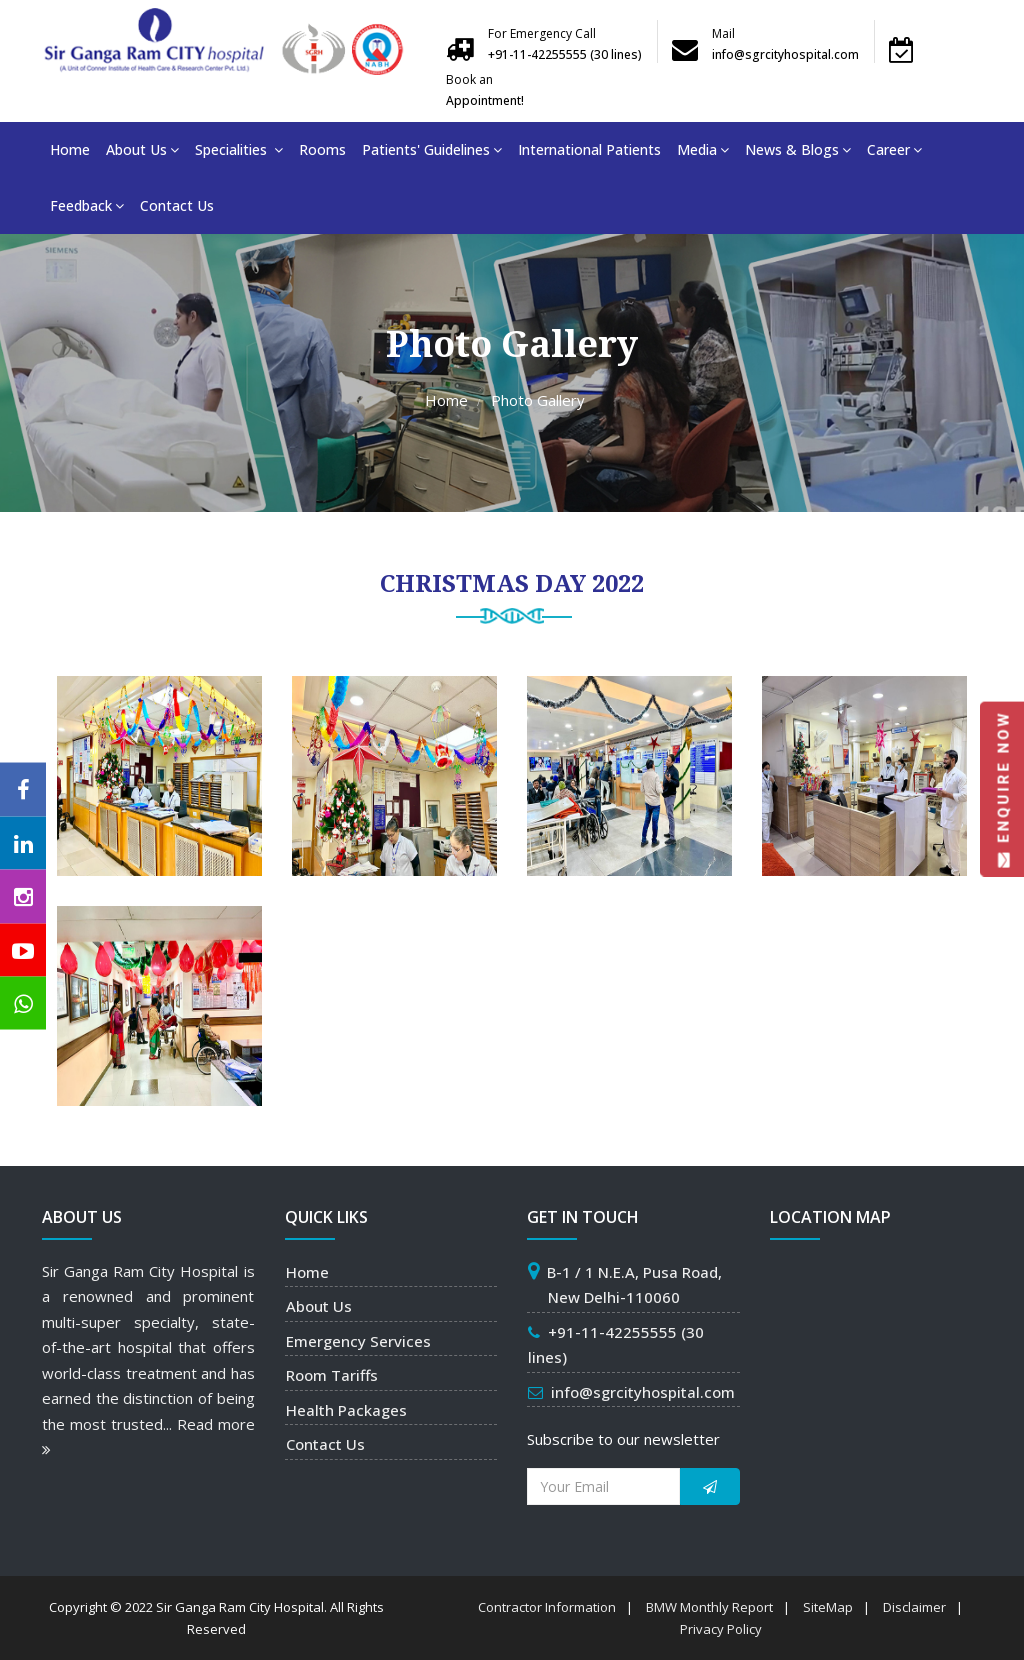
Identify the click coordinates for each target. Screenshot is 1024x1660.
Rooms (322, 149)
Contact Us (177, 205)
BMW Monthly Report (709, 1607)
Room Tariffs (332, 1375)
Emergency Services (358, 1341)
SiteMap (828, 1607)
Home (70, 149)
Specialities (239, 149)
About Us (142, 149)
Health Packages (346, 1410)
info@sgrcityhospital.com (643, 1392)
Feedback (87, 205)
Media (703, 149)
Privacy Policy (721, 1629)
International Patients (589, 149)
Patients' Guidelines (432, 149)
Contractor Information (547, 1607)
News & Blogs (798, 149)
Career (894, 149)
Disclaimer (914, 1607)
